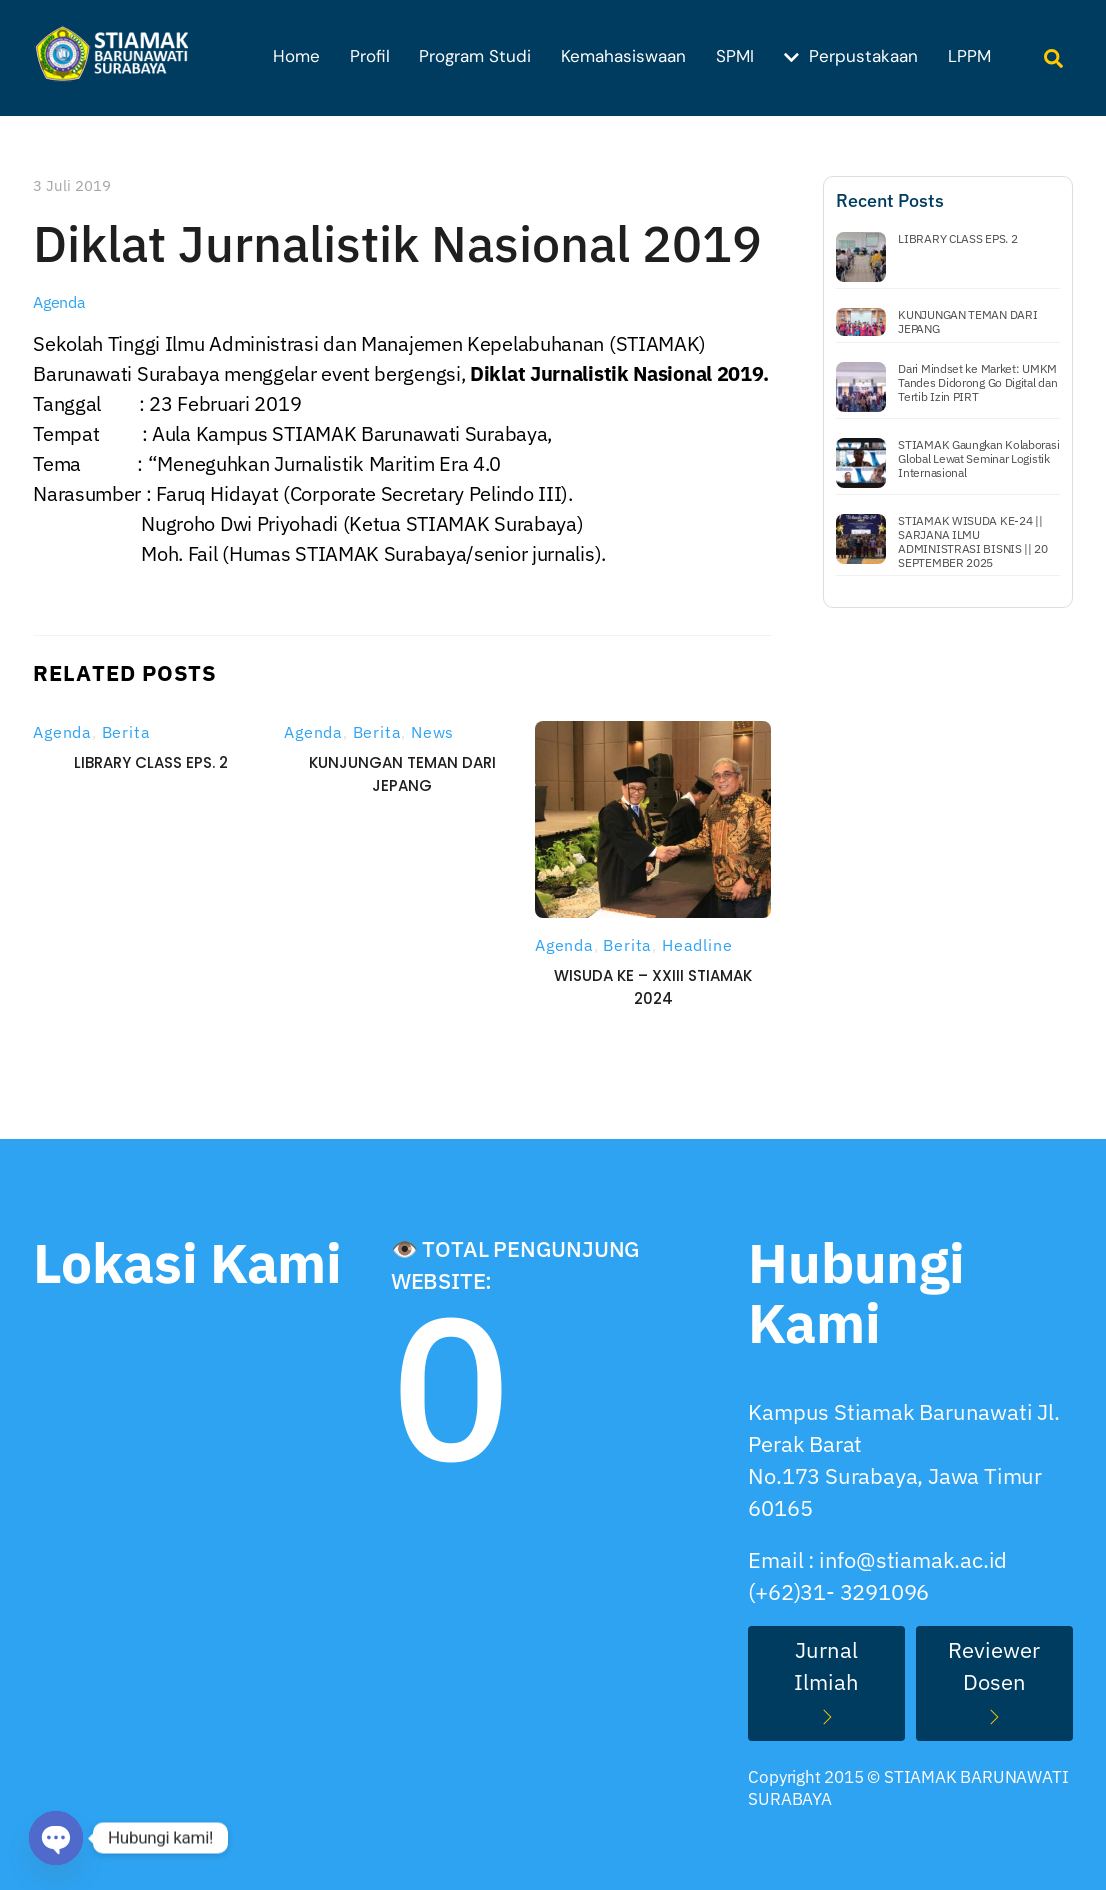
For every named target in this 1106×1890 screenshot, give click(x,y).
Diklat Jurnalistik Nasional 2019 (397, 243)
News (432, 732)
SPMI (735, 56)
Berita (126, 732)
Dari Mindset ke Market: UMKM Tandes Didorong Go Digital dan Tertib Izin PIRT (977, 383)
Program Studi (475, 56)
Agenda (59, 302)
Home (296, 56)
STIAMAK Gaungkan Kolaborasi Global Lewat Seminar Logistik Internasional (978, 459)
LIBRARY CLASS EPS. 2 (151, 762)
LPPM (969, 56)
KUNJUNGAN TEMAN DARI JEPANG (967, 322)
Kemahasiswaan (623, 56)
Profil (370, 56)
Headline (697, 945)
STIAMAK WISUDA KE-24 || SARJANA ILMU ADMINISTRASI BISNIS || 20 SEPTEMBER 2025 (973, 542)
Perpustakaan (851, 56)
